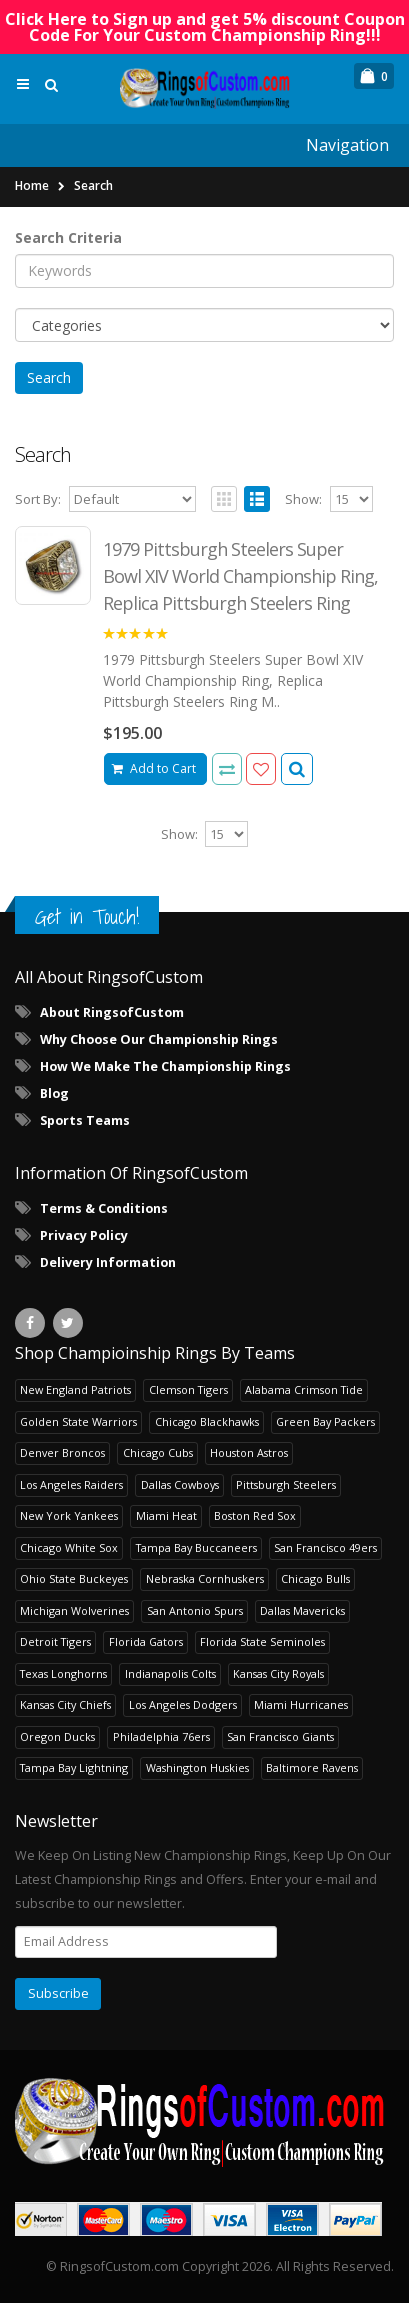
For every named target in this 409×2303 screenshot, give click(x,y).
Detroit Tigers (55, 1641)
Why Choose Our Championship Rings (159, 1039)
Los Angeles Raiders (71, 1484)
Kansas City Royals (278, 1673)
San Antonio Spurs (195, 1610)
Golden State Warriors (78, 1421)
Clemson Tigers (188, 1389)
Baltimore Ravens (312, 1767)
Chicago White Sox (69, 1547)
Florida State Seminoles (262, 1641)
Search (93, 185)
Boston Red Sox (255, 1515)
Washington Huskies (197, 1767)
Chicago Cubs (158, 1452)
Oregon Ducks (57, 1736)
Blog (54, 1093)
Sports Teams (85, 1120)
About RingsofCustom (112, 1012)
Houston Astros (249, 1452)
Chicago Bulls (315, 1578)
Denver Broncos (62, 1452)
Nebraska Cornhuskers (205, 1578)
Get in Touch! (87, 916)
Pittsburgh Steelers (286, 1484)
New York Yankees (69, 1515)
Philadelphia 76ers (161, 1736)
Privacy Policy (84, 1235)
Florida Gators (146, 1641)
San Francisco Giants (280, 1736)
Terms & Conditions (104, 1208)
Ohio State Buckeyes (74, 1578)
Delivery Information (108, 1262)
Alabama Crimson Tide (304, 1389)
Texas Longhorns (63, 1673)
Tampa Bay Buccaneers (196, 1547)
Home (32, 185)
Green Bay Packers (325, 1421)
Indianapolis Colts (170, 1673)
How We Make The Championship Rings (165, 1066)
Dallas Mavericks (302, 1610)
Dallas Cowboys (180, 1484)
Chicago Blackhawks (207, 1421)
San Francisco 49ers (325, 1547)
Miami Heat (166, 1515)
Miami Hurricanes (301, 1704)
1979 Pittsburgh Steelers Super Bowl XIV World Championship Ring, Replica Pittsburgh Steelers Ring (240, 576)
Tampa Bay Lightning (74, 1767)
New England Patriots (75, 1389)
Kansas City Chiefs (65, 1704)
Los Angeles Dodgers (183, 1704)
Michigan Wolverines (74, 1610)
